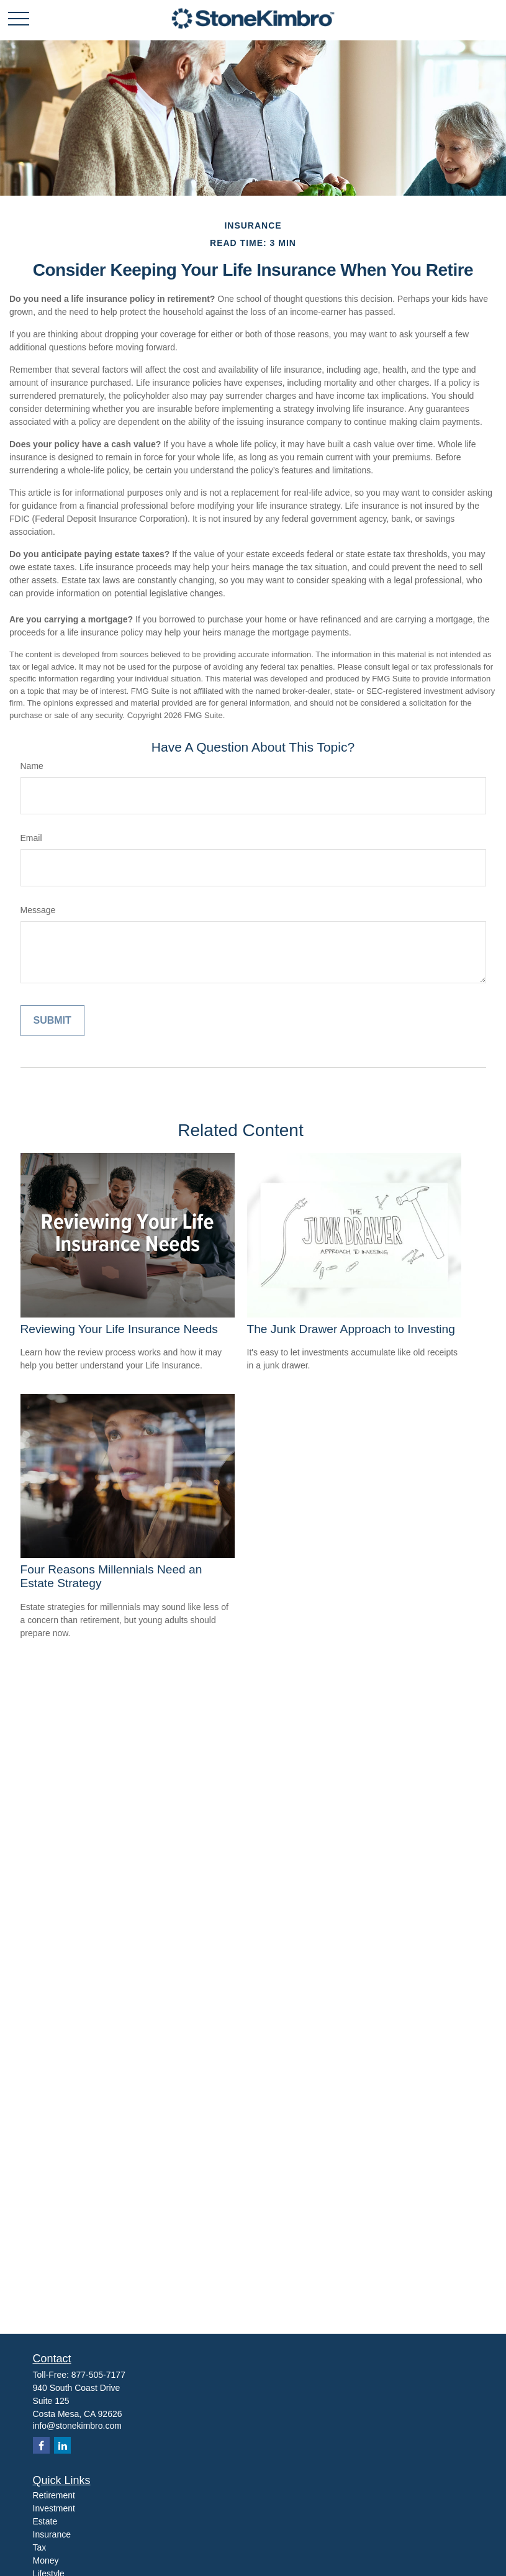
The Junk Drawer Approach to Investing (351, 1329)
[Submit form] (52, 1020)
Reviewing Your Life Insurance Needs (119, 1329)
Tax (40, 2547)
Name (31, 766)
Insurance (52, 2534)
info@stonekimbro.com (77, 2426)
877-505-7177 (98, 2375)
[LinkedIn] (62, 2445)
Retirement (54, 2495)
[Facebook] (41, 2445)
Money (46, 2560)
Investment (54, 2508)
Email (31, 838)
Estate (45, 2521)
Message (38, 910)
